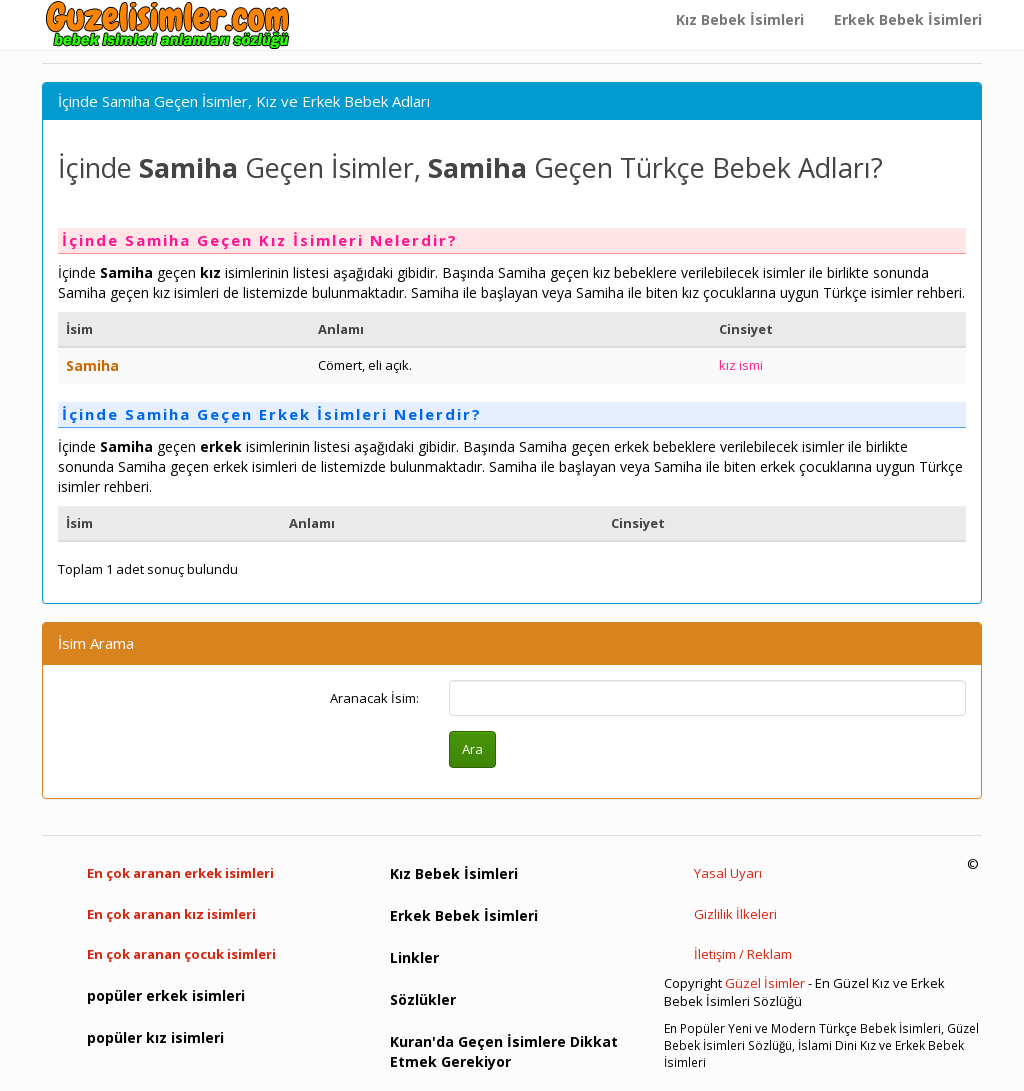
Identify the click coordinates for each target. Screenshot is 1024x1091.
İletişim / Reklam (743, 954)
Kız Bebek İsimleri (740, 19)
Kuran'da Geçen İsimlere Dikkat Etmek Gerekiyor (504, 1051)
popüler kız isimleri (155, 1037)
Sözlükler (423, 999)
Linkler (414, 957)
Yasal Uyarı (728, 873)
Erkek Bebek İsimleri (908, 19)
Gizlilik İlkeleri (735, 914)
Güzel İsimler (765, 983)
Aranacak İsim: (374, 698)
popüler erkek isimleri (166, 995)
